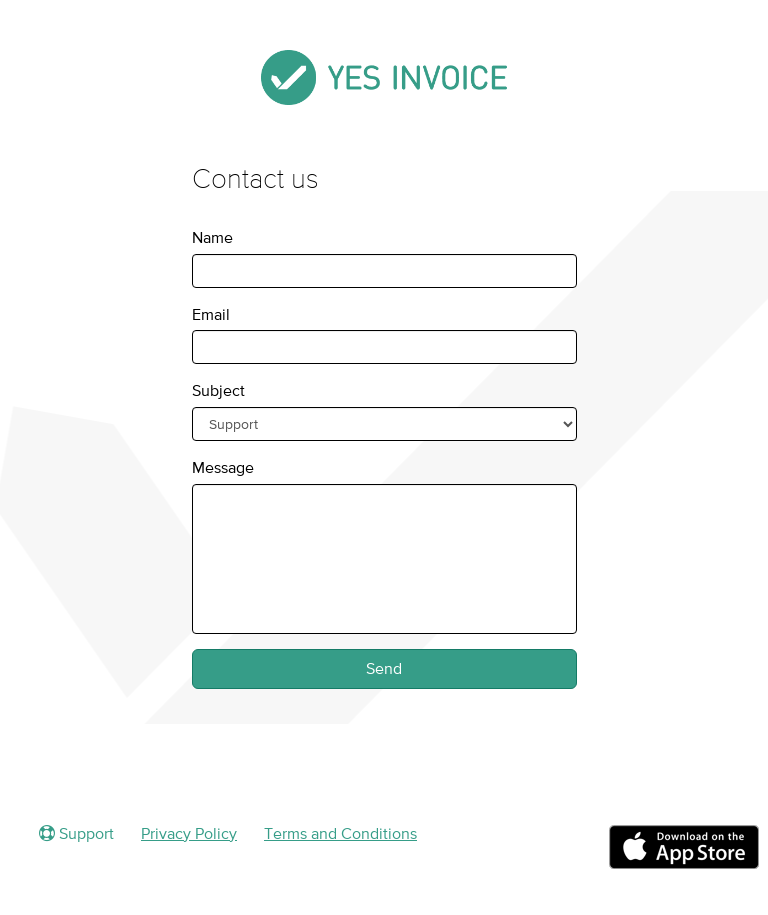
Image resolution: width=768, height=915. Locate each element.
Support (76, 833)
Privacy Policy (189, 833)
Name (212, 237)
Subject (218, 390)
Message (223, 467)
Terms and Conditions (340, 833)
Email (211, 314)
